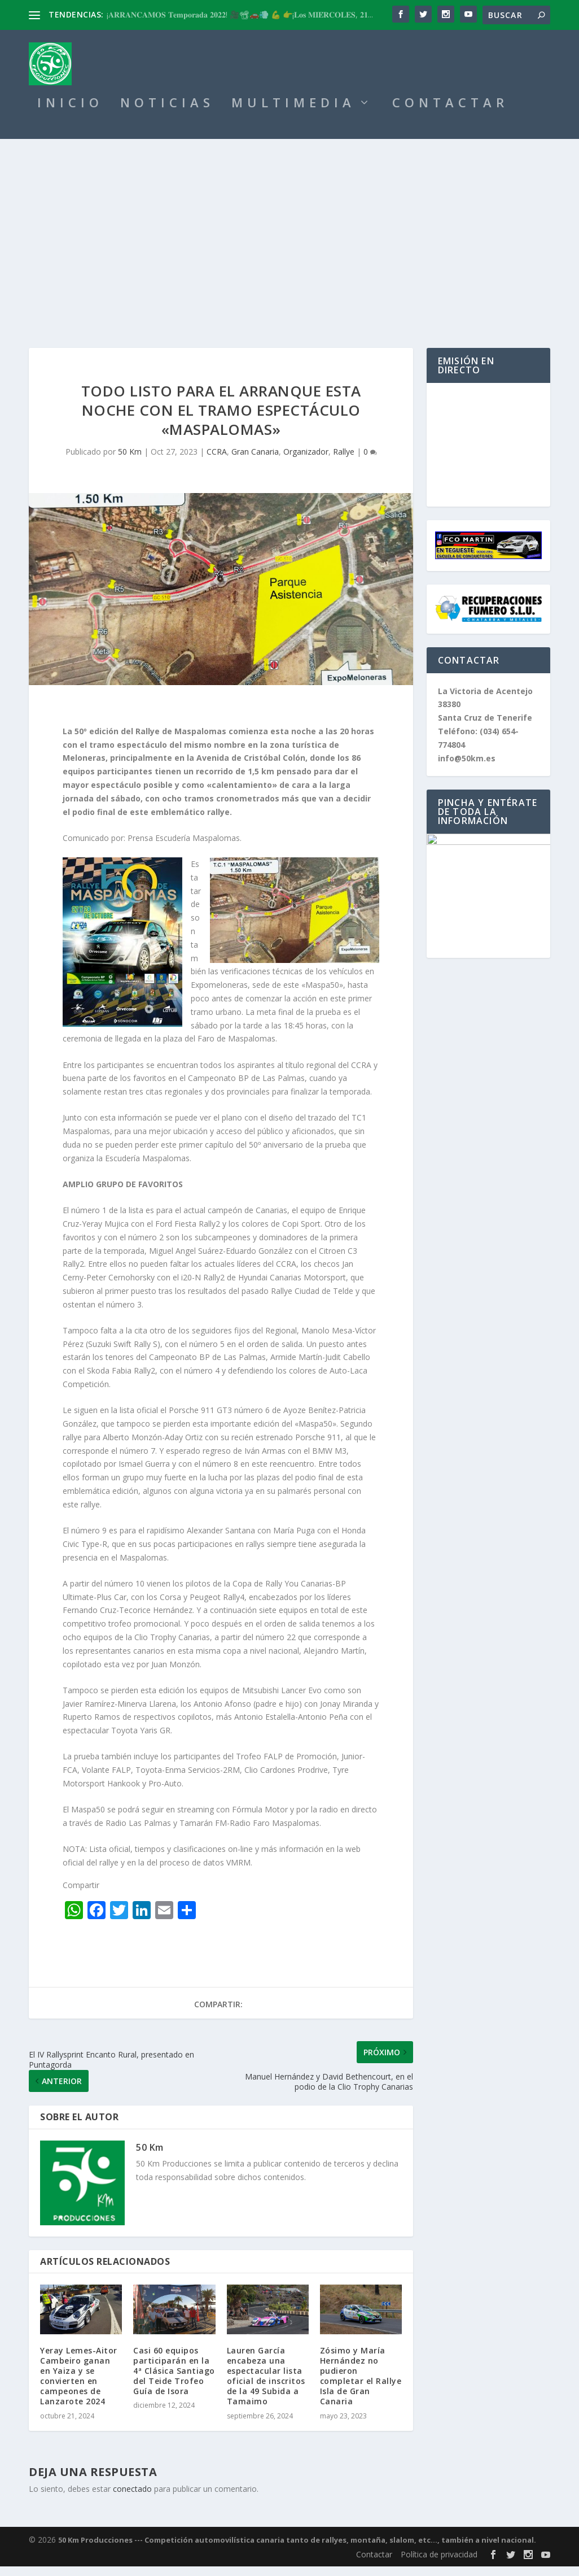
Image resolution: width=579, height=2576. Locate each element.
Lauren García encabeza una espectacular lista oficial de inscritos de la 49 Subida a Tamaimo (266, 2386)
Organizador (305, 461)
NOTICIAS (167, 113)
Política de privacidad (439, 2563)
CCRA (217, 461)
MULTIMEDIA (293, 113)
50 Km (130, 461)
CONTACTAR (450, 113)
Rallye (343, 461)
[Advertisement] (289, 233)
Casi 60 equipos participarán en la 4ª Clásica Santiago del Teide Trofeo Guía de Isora (174, 2381)
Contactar (374, 2563)
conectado (132, 2498)
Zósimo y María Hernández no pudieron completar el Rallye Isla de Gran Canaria (361, 2386)
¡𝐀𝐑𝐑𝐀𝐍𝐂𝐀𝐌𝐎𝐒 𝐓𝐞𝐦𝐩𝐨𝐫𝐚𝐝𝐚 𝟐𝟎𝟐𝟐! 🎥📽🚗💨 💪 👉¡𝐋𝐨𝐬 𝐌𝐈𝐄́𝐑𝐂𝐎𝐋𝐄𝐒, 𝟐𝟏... (240, 14)
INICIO (70, 113)
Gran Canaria (255, 461)
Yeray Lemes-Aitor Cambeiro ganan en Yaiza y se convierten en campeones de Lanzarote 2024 (78, 2386)
